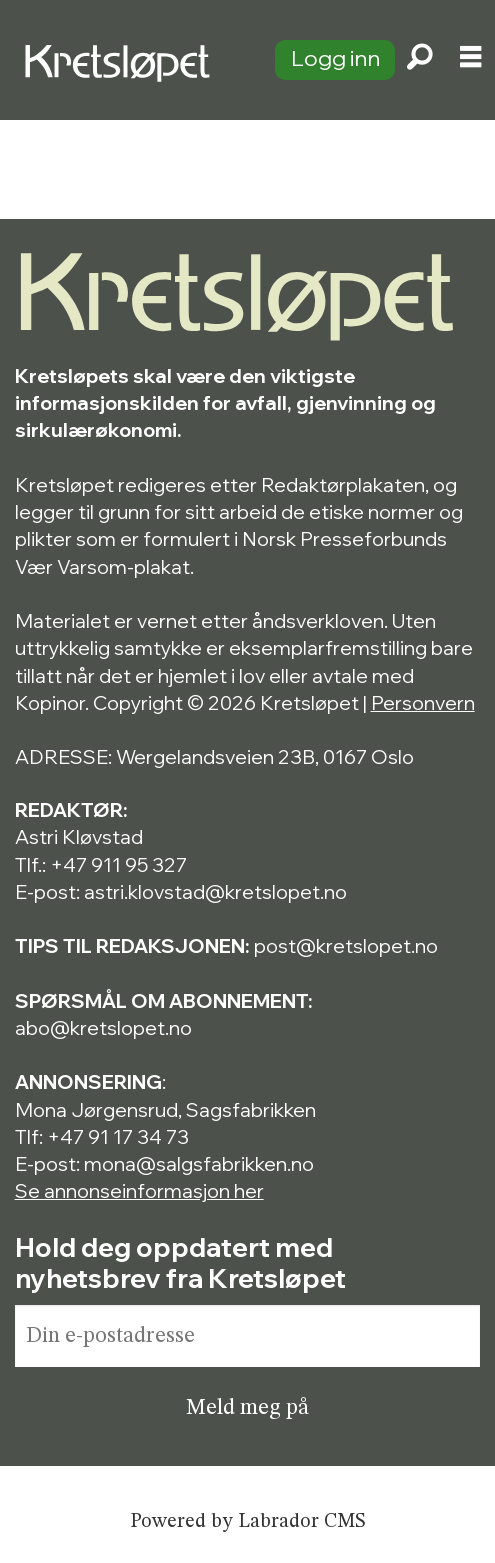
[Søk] (420, 60)
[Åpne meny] (470, 60)
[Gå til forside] (126, 60)
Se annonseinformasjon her (139, 1190)
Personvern (423, 702)
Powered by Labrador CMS (247, 1522)
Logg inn (335, 58)
